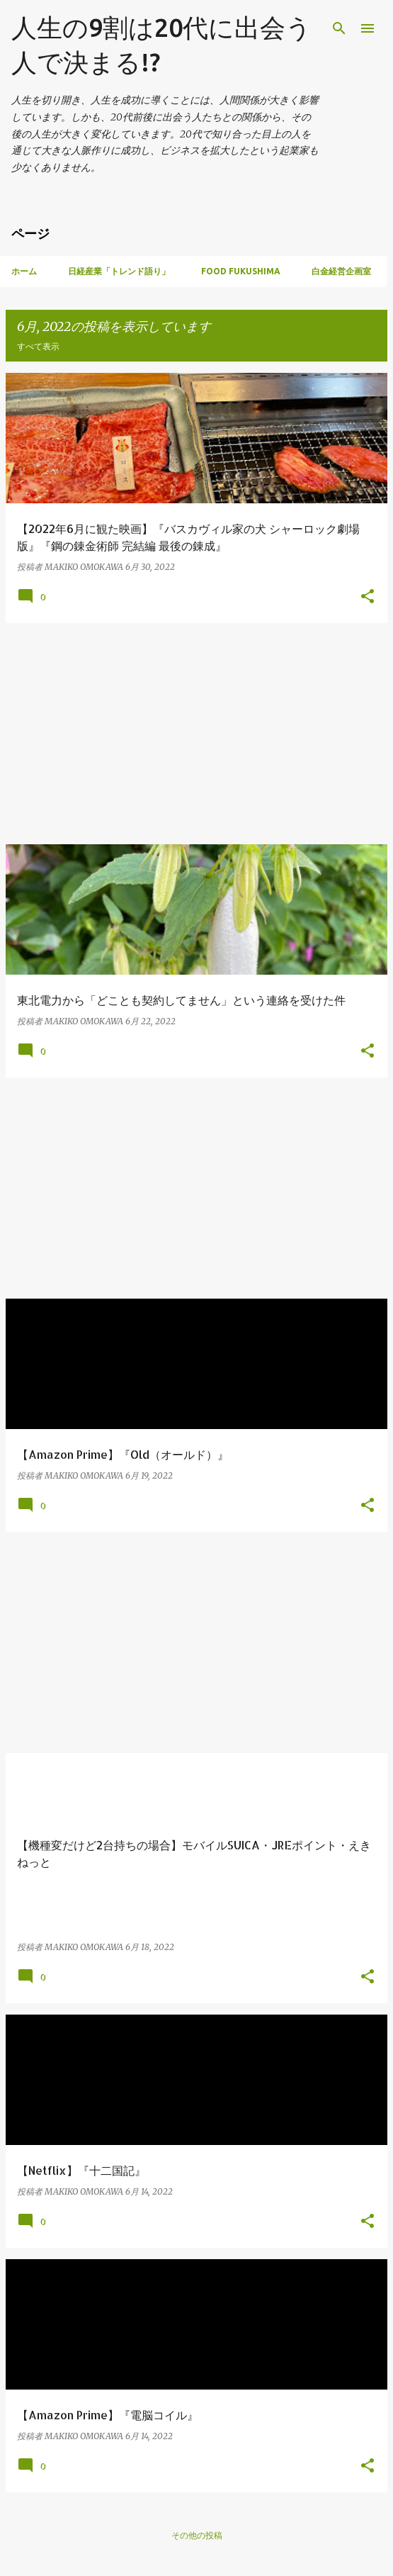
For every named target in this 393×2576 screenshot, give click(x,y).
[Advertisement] (196, 733)
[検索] (339, 28)
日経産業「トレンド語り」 (119, 271)
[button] (367, 597)
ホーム (24, 271)
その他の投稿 (196, 2535)
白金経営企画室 (341, 271)
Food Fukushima (240, 271)
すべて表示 (38, 346)
